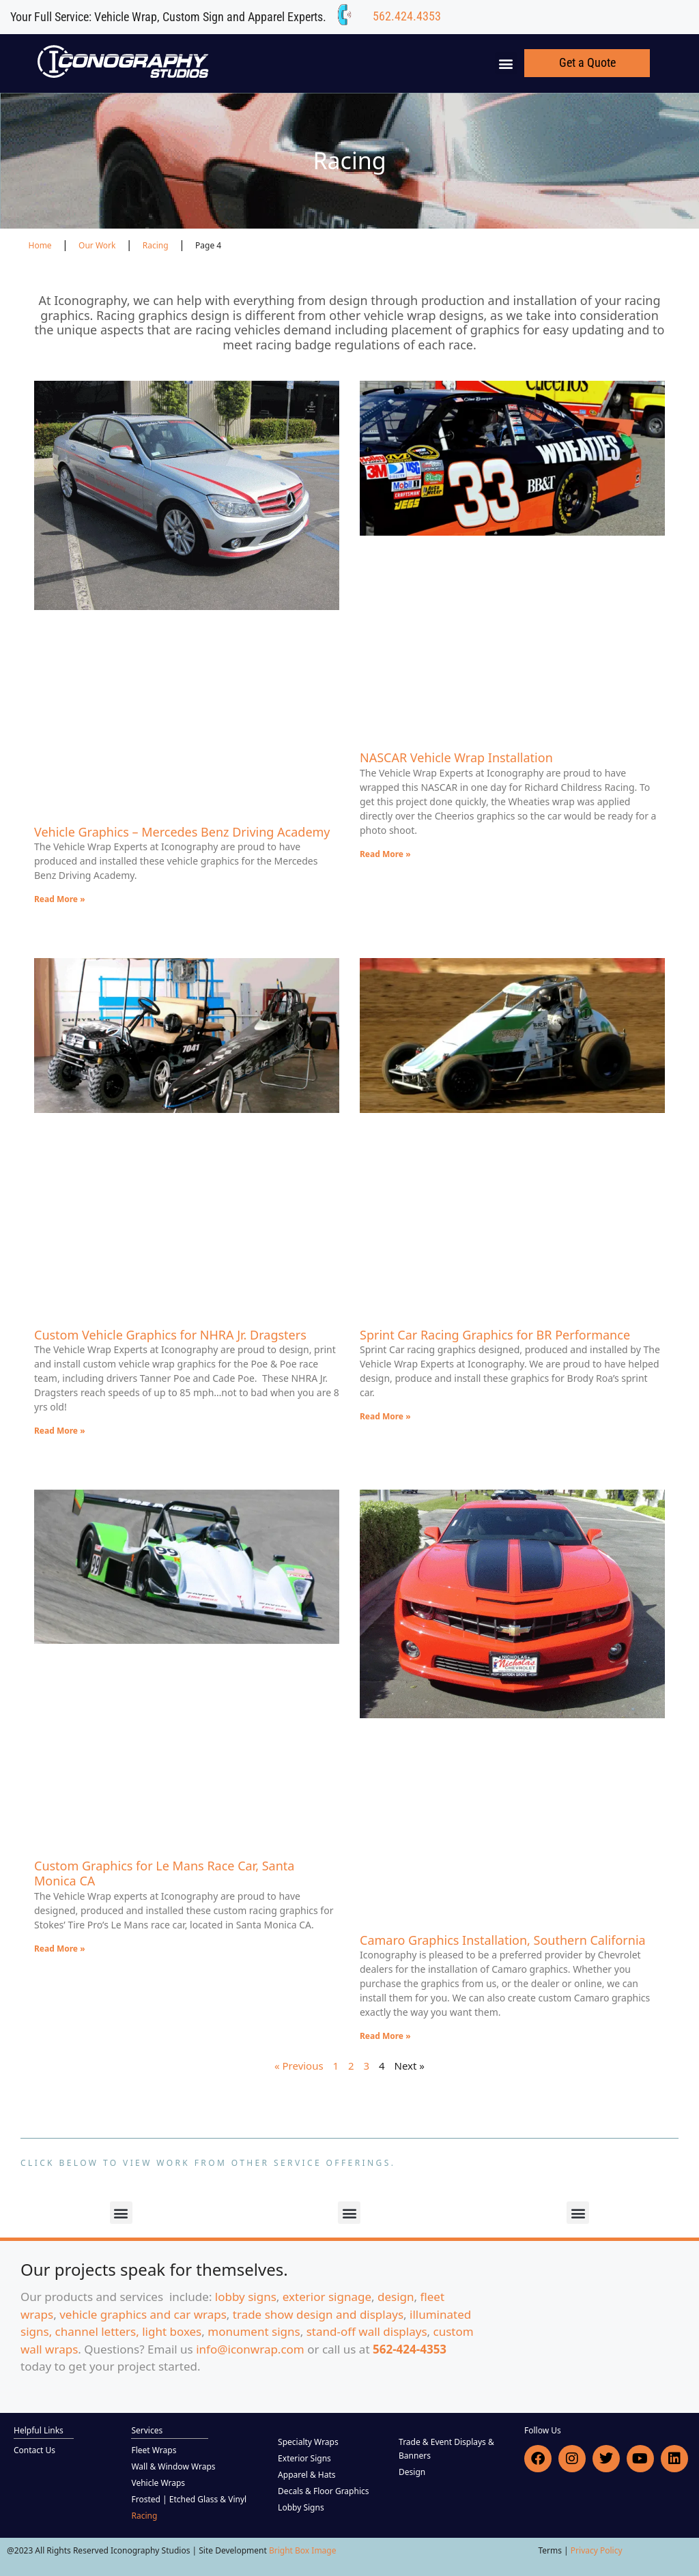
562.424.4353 (407, 16)
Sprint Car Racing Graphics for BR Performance (495, 1335)
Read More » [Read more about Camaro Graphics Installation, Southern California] (385, 2036)
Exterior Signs (304, 2458)
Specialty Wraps (308, 2442)
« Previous (299, 2065)
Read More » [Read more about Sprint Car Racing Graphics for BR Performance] (385, 1416)
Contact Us (34, 2450)
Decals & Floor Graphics (323, 2491)
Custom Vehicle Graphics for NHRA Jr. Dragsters (170, 1335)
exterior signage (327, 2296)
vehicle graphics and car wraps (143, 2314)
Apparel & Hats (306, 2474)
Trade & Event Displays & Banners (446, 2448)
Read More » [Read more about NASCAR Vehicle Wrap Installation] (385, 854)
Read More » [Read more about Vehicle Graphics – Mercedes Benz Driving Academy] (59, 899)
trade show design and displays (318, 2314)
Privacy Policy (597, 2550)
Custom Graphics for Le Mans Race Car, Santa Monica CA (164, 1873)
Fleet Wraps (153, 2450)
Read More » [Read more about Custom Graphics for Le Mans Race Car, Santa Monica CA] (59, 1948)
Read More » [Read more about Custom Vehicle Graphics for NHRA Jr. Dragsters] (59, 1430)
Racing (144, 2515)
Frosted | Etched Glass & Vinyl (188, 2499)
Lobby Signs (301, 2507)
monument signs (254, 2331)
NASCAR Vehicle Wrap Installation (456, 757)
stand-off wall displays (366, 2331)
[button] (506, 63)
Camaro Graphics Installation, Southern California (503, 1940)
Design (412, 2472)
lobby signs (245, 2296)
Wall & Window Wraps (173, 2466)
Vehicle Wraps (158, 2483)
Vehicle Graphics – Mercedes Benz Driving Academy (182, 832)
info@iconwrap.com (250, 2349)
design (395, 2296)
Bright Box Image (303, 2550)
